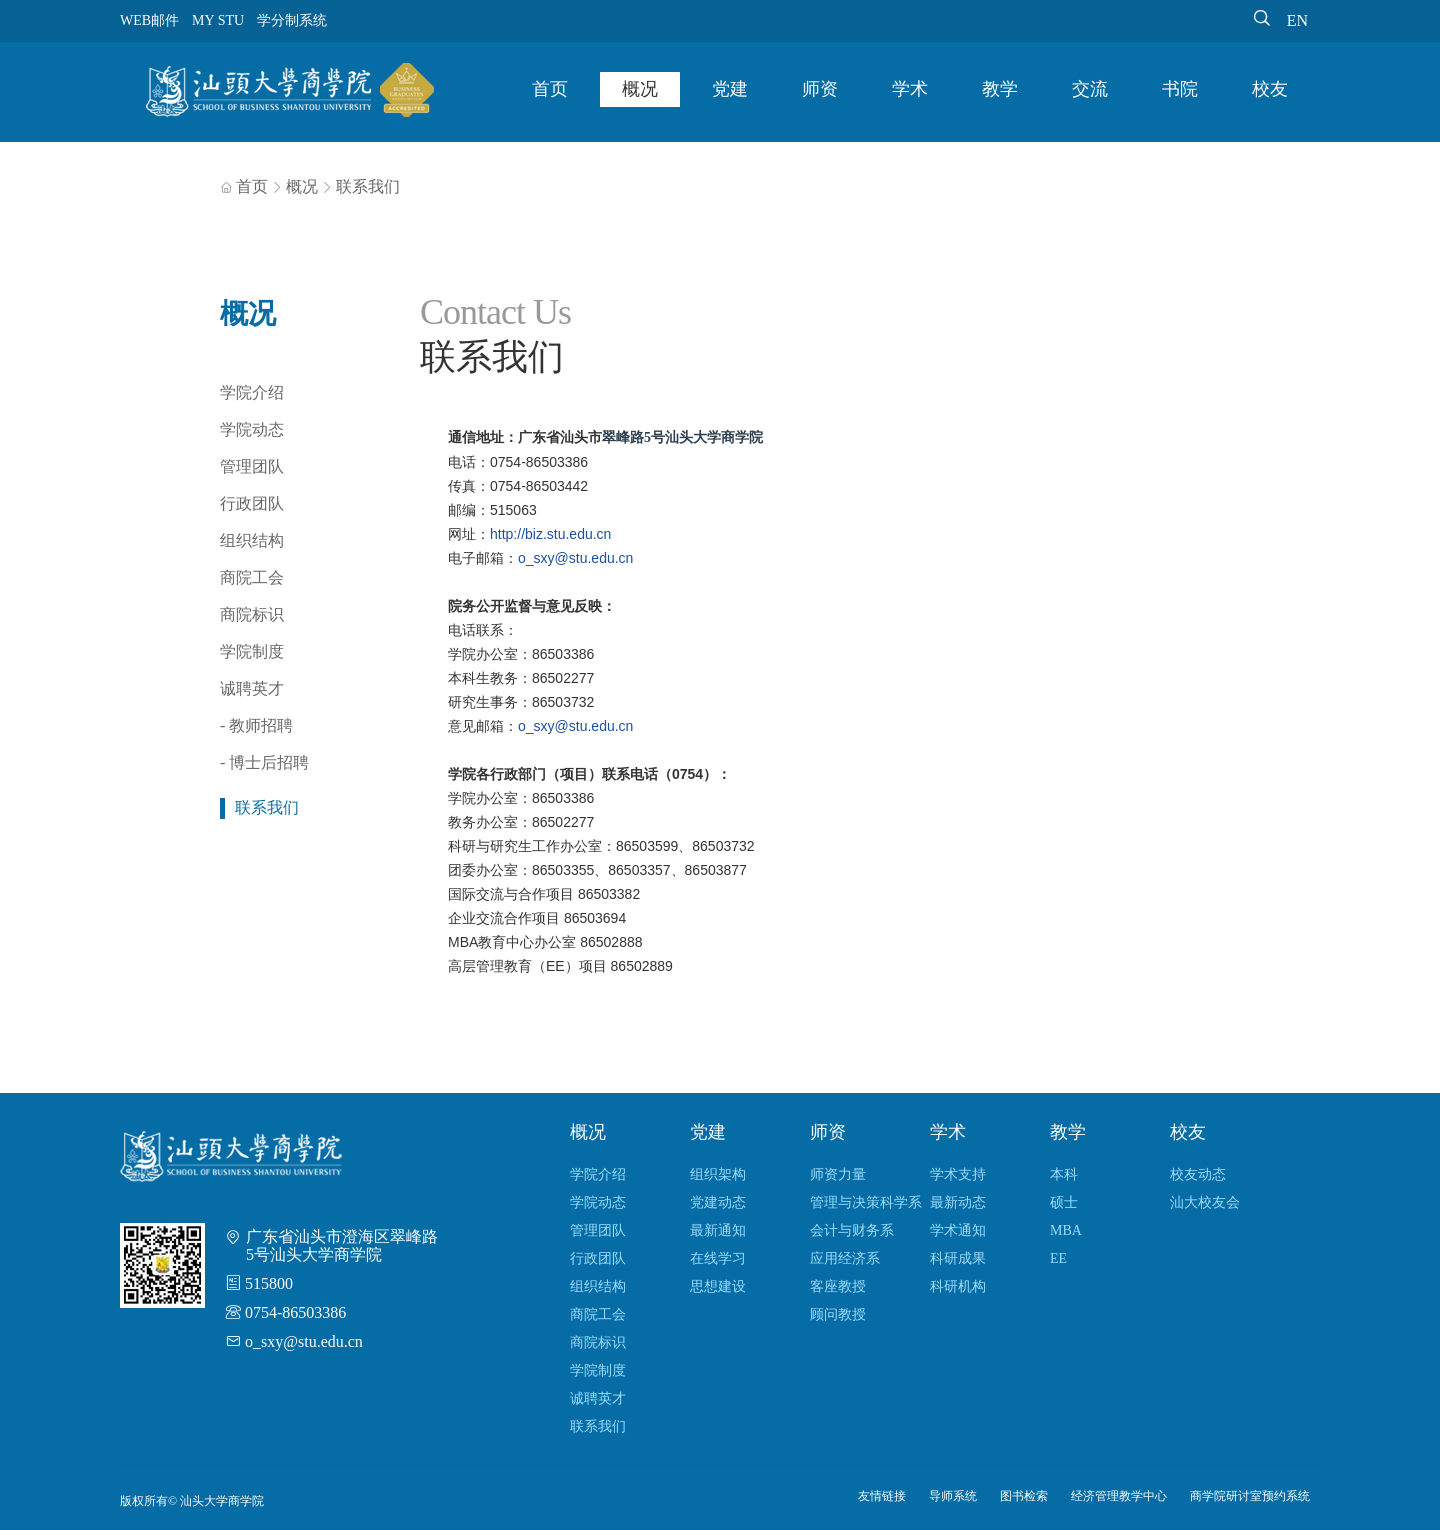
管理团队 (252, 466)
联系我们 (368, 186)
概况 (640, 89)
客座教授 (838, 1286)
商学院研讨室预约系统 (1250, 1496)
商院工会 (252, 577)
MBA (1066, 1230)
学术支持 (958, 1174)
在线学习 (718, 1258)
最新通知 (718, 1230)
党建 (730, 89)
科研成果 (958, 1258)
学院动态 (252, 429)
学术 (910, 89)
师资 (820, 89)
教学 (1000, 89)
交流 (1090, 89)
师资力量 (838, 1174)
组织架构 (718, 1174)
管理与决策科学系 (866, 1202)
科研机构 (958, 1286)
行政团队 (252, 503)
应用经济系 (845, 1258)
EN (1297, 20)
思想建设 (718, 1286)
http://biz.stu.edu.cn (550, 534)
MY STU (218, 20)
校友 (1270, 89)
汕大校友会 (1205, 1202)
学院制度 (252, 651)
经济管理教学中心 (1119, 1496)
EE (1058, 1258)
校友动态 (1198, 1174)
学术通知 (958, 1230)
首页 (550, 89)
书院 (1180, 89)
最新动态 (958, 1202)
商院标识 (252, 614)
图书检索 (1024, 1496)
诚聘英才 (252, 688)
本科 (1064, 1174)
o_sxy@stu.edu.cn (575, 558)
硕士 (1064, 1202)
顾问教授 (838, 1314)
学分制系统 (292, 20)
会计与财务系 (852, 1230)
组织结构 (252, 540)
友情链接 (882, 1496)
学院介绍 (252, 392)
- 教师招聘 (256, 725)
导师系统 (953, 1496)
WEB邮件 (149, 20)
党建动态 (718, 1202)
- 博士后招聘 (264, 762)
